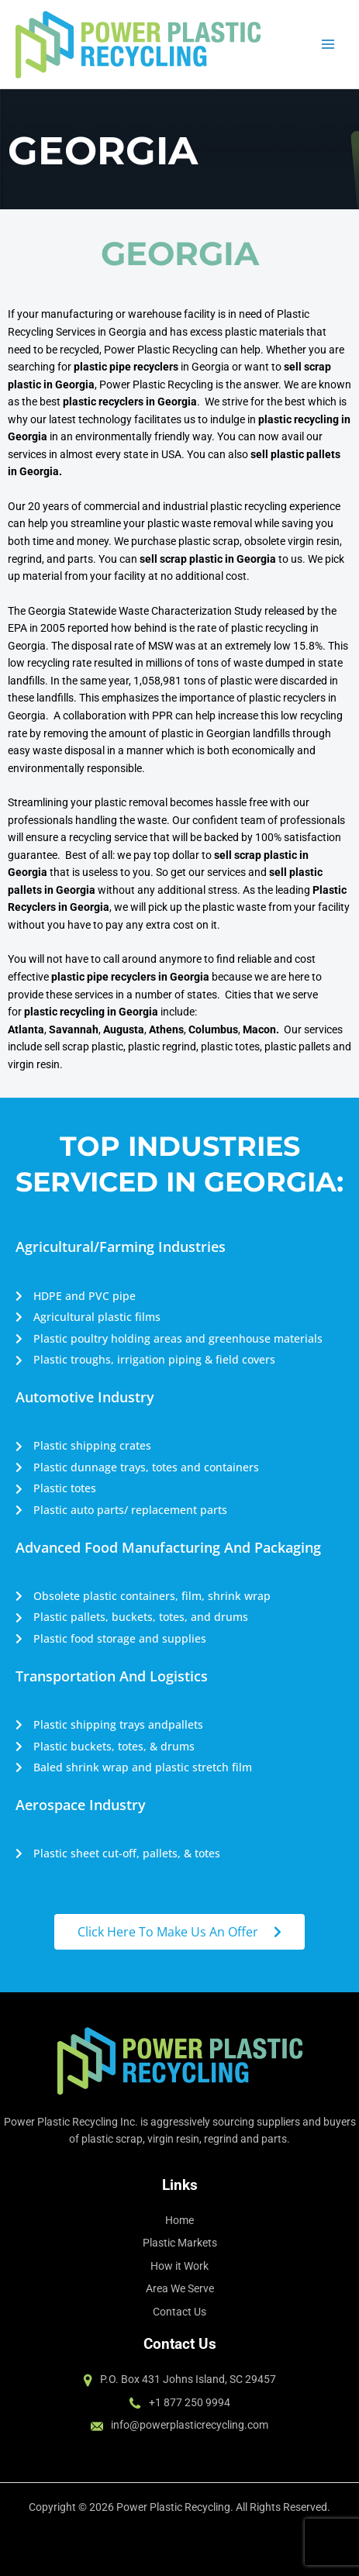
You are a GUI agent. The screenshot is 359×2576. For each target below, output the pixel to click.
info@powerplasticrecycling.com (189, 2425)
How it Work (179, 2266)
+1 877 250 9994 (189, 2402)
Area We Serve (180, 2288)
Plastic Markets (180, 2242)
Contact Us (179, 2311)
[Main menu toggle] (328, 44)
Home (179, 2220)
